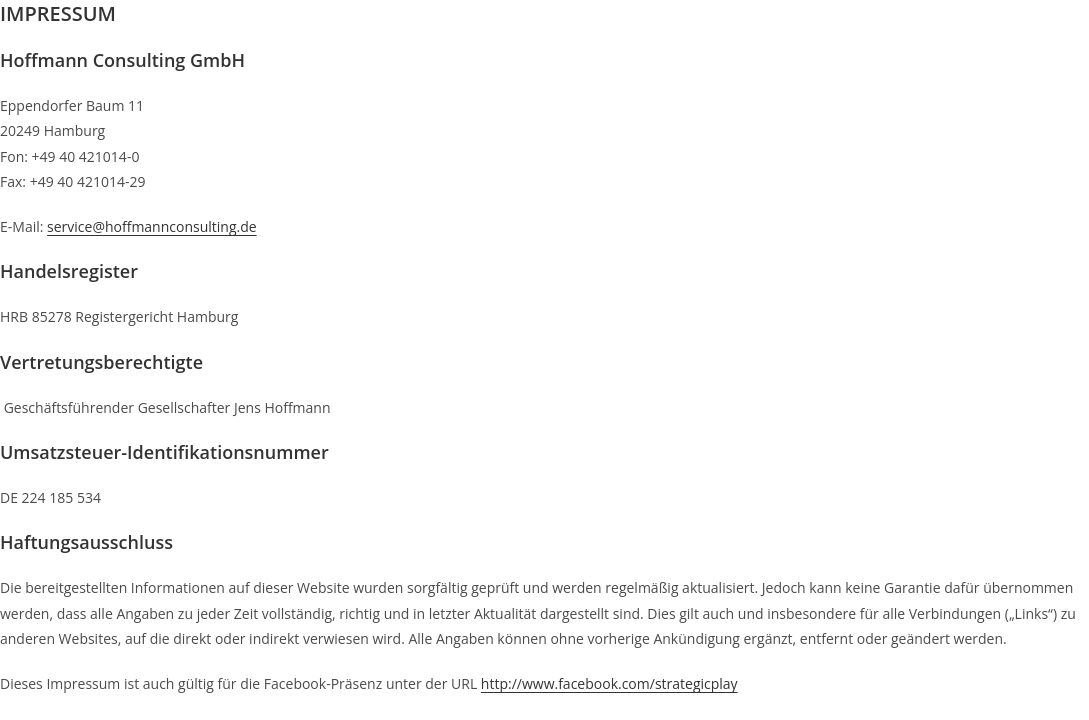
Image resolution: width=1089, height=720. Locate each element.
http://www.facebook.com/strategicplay (609, 683)
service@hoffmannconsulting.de (152, 226)
